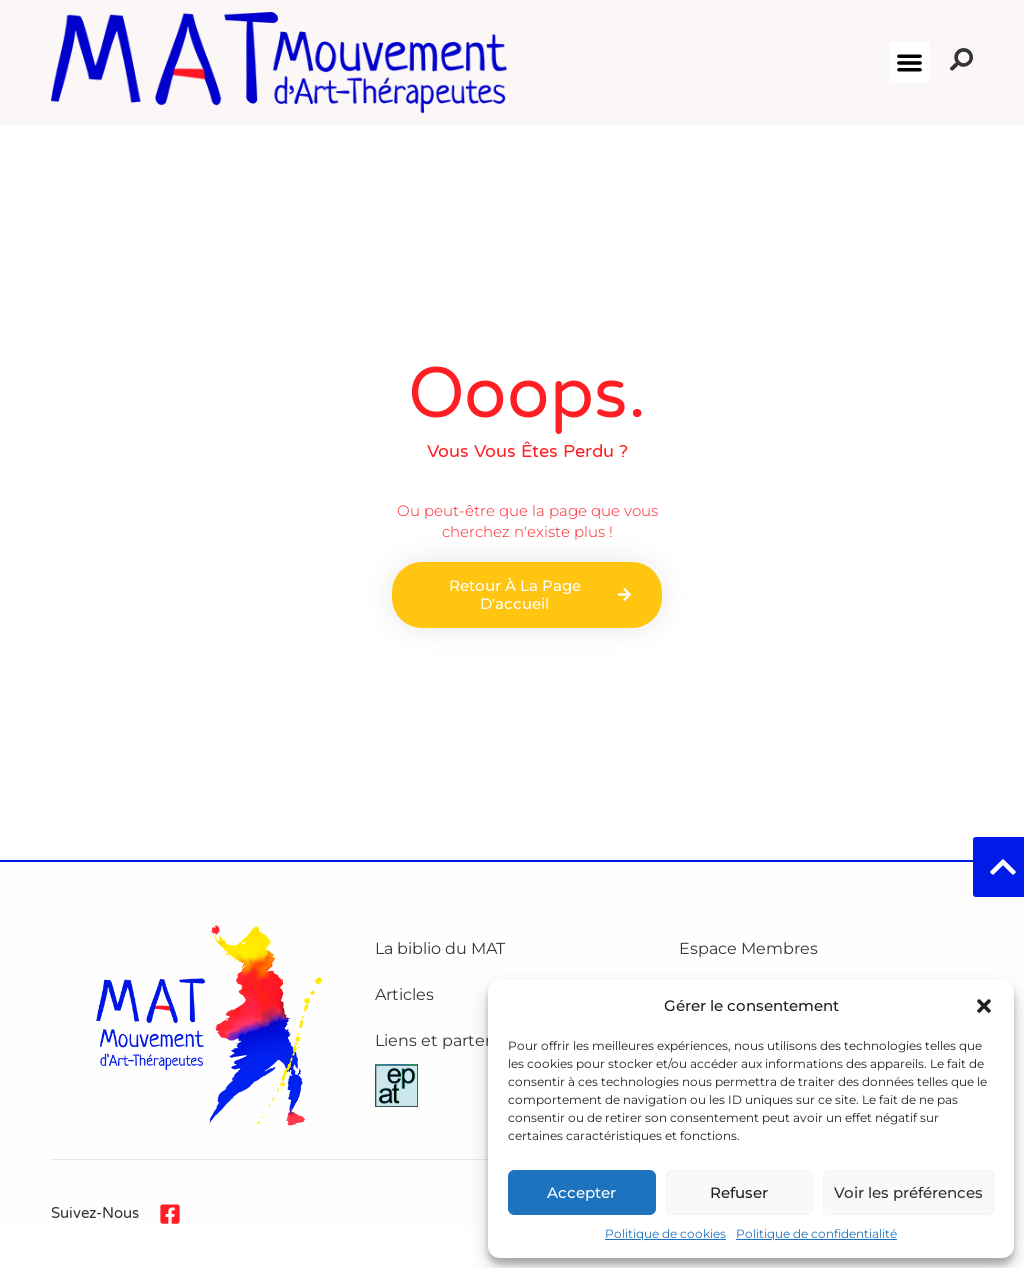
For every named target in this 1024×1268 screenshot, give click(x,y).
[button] (984, 1006)
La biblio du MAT (440, 948)
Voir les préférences (908, 1192)
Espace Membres (748, 948)
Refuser (739, 1192)
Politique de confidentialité (816, 1233)
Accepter (581, 1192)
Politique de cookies (665, 1233)
